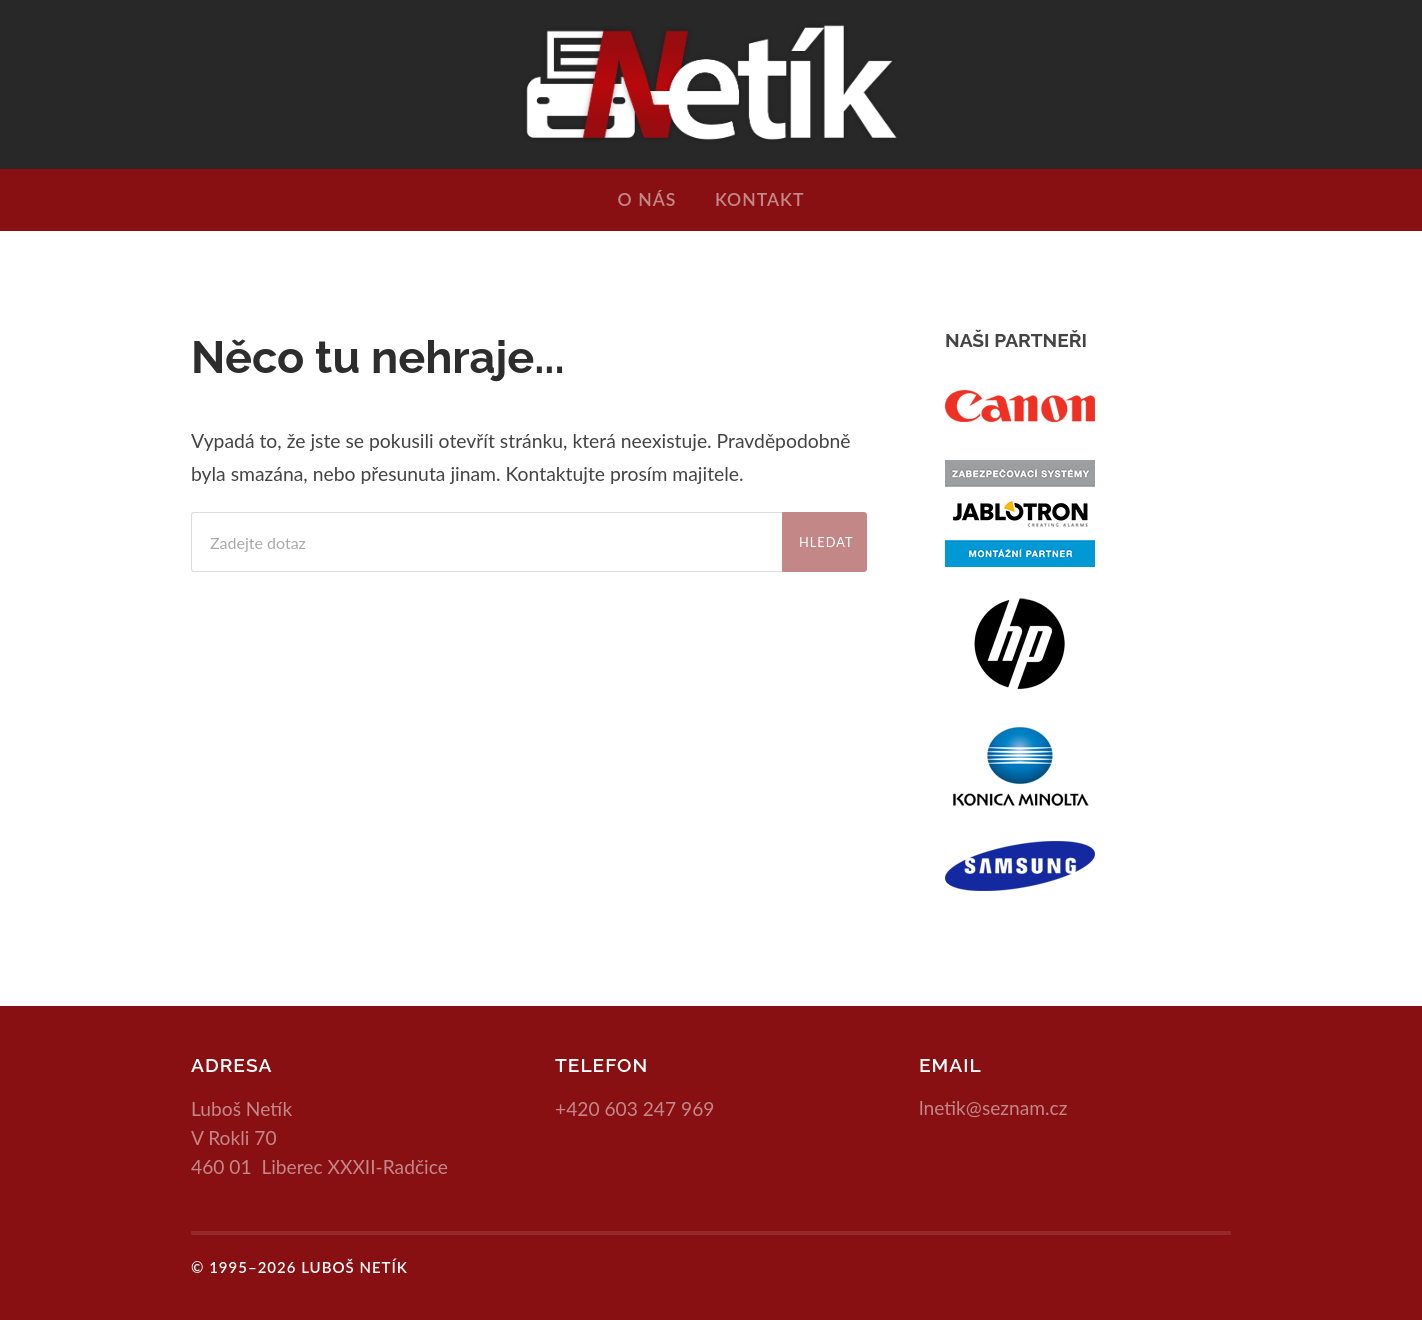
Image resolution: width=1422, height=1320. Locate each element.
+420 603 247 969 (634, 1108)
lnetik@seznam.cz (993, 1107)
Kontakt (759, 199)
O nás (647, 199)
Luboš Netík (354, 1267)
